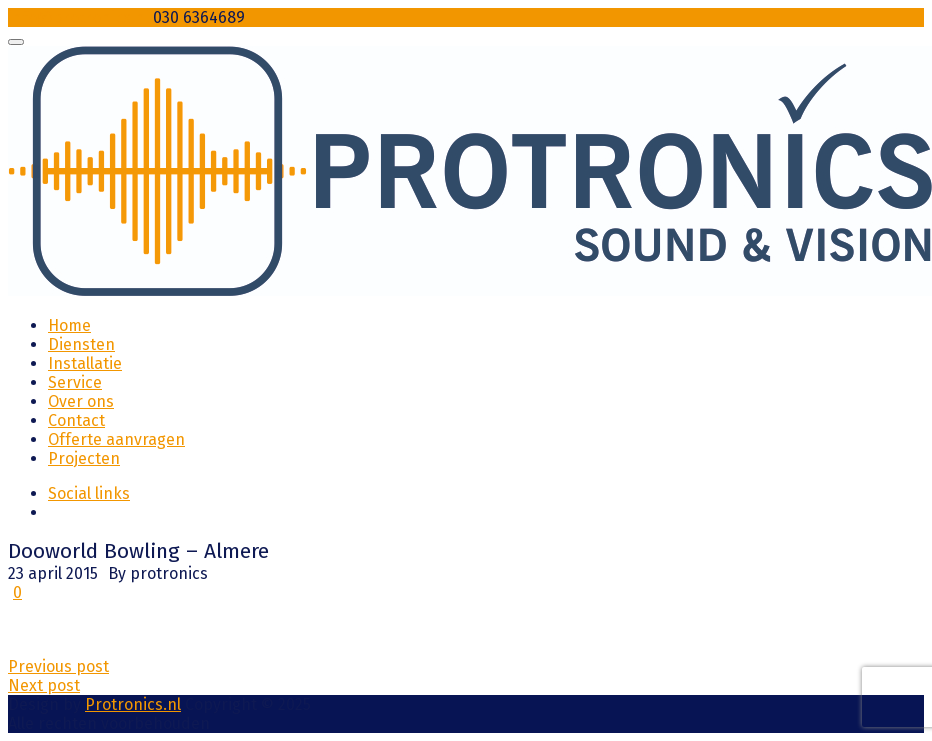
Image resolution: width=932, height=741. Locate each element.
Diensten (81, 344)
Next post (44, 685)
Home (69, 325)
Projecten (84, 458)
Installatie (85, 363)
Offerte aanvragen (116, 439)
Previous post (58, 666)
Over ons (81, 401)
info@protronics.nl (78, 17)
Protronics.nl (133, 704)
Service (75, 382)
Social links (89, 493)
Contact (76, 420)
